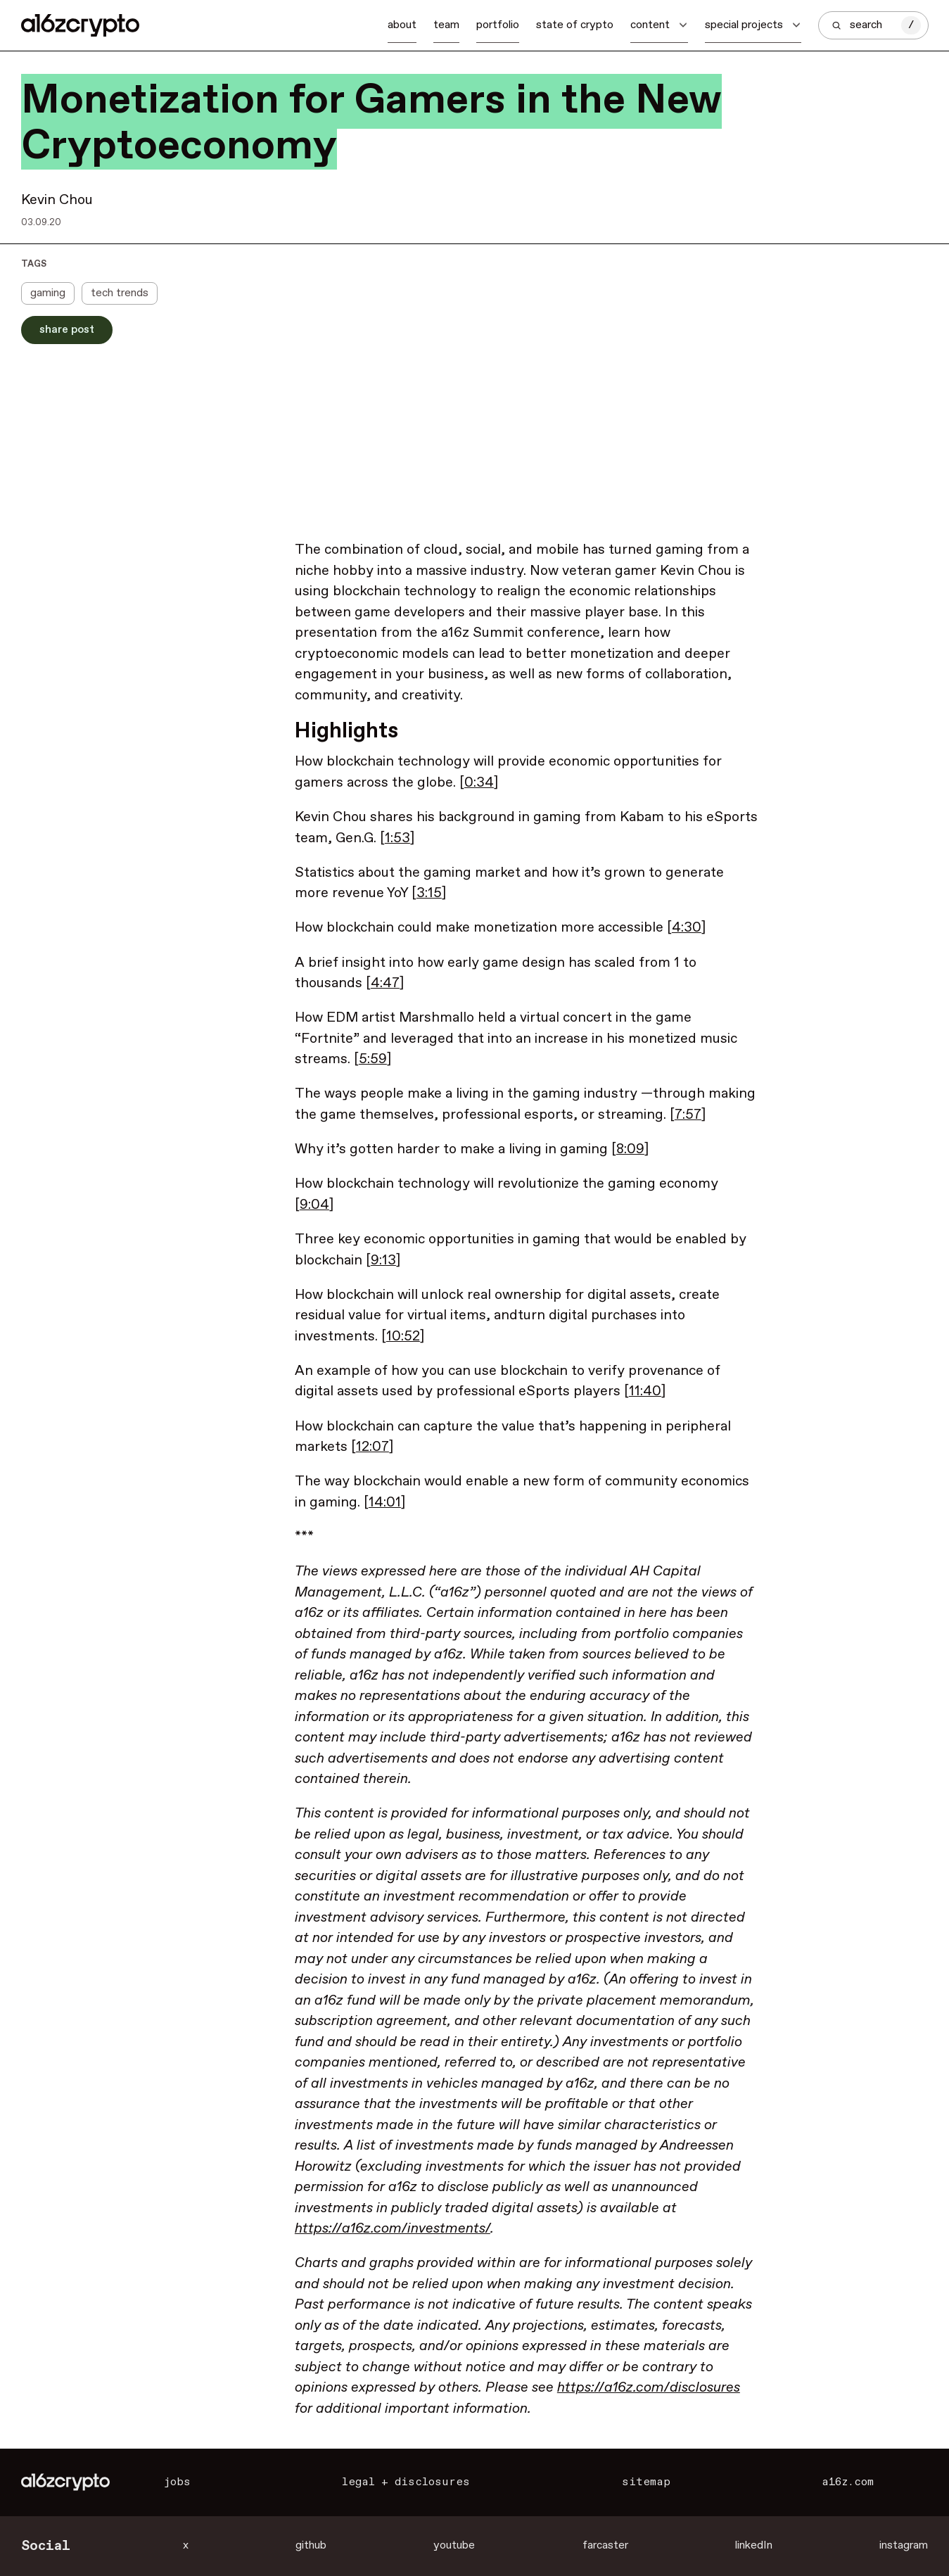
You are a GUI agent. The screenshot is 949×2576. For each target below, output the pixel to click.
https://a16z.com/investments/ (392, 2228)
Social (45, 2546)
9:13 (383, 1260)
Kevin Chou (57, 200)
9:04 (314, 1204)
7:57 (688, 1114)
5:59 (373, 1059)
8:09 (630, 1149)
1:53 (397, 838)
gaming (47, 293)
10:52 (403, 1336)
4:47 (385, 983)
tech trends (119, 293)
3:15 (429, 893)
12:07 (372, 1447)
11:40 (645, 1391)
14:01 (385, 1502)
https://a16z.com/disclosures (648, 2387)
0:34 (479, 782)
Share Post (66, 329)
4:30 (686, 927)
